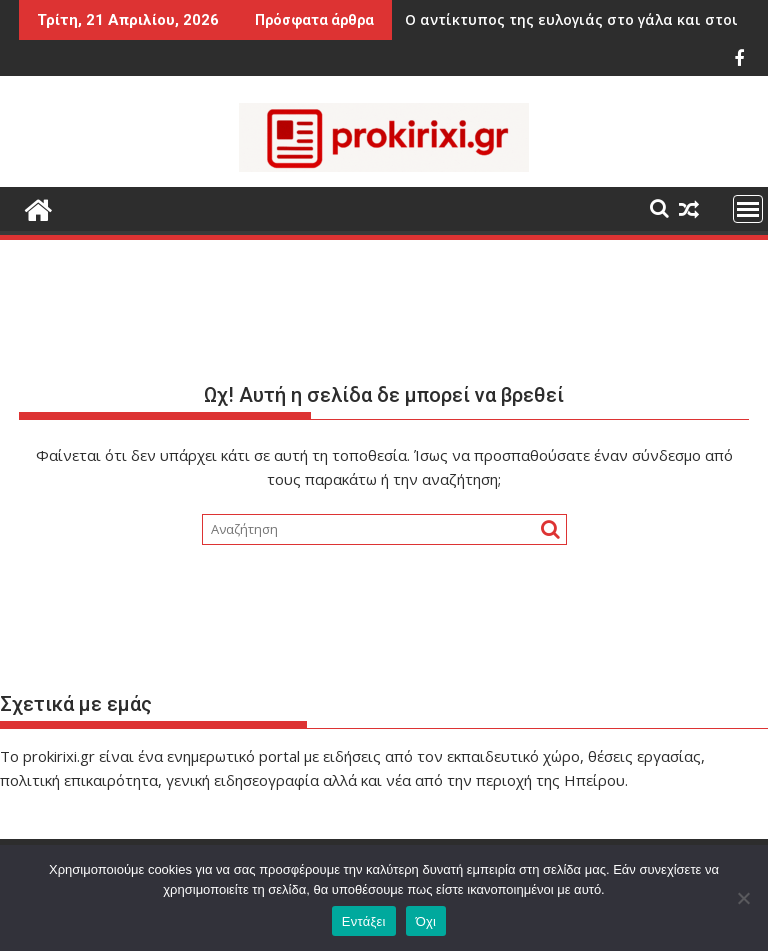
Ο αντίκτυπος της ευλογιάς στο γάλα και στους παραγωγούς (525, 19)
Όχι (426, 921)
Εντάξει (364, 921)
